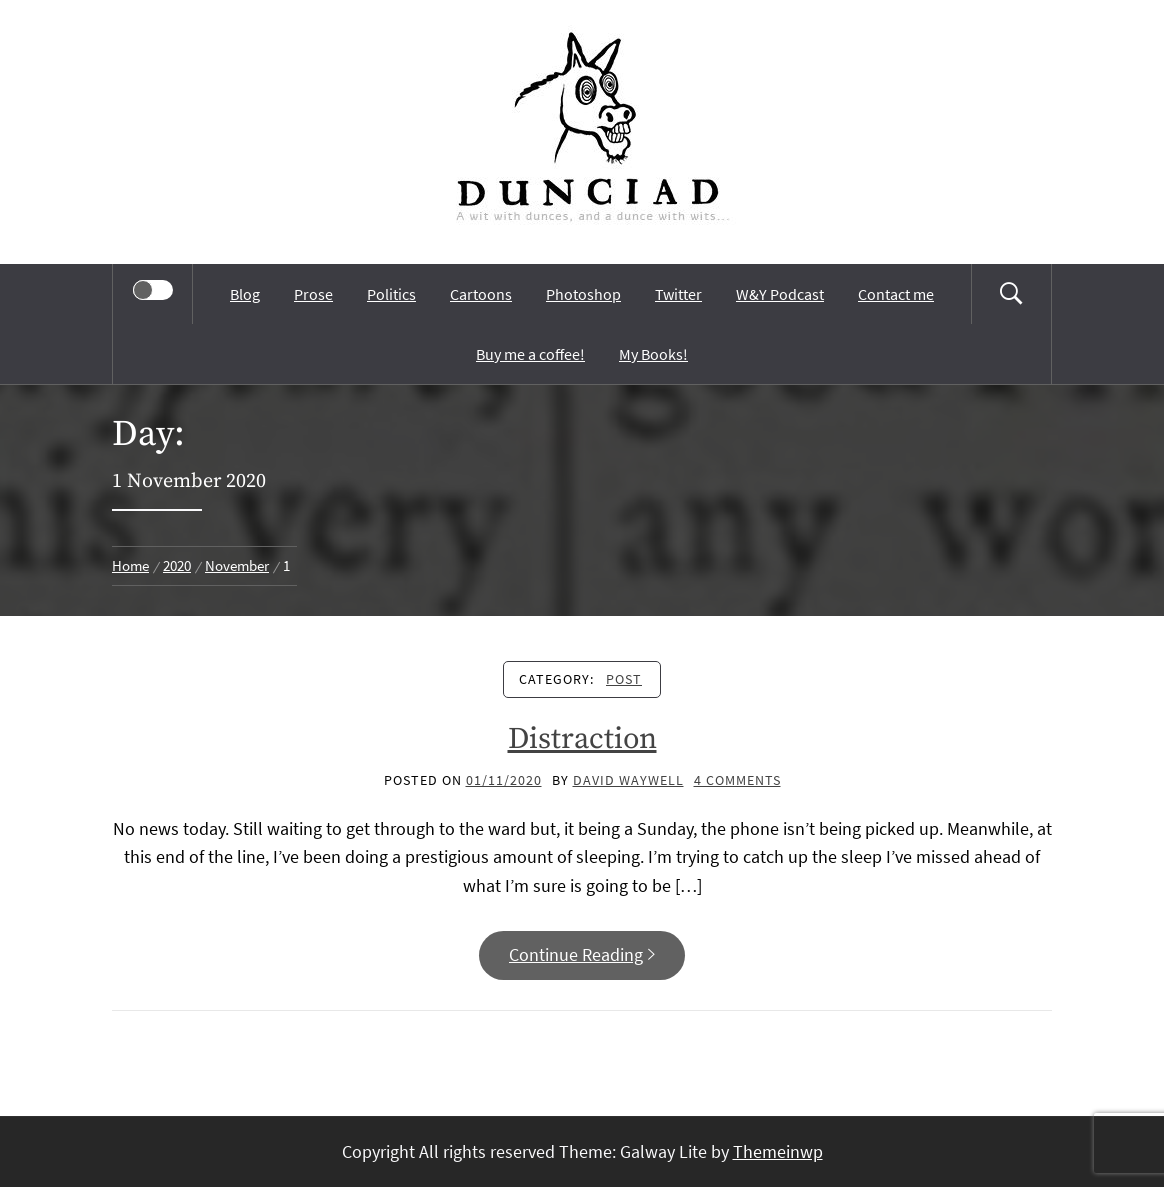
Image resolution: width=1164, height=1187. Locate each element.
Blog (245, 294)
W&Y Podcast (780, 294)
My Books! (653, 354)
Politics (391, 294)
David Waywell (628, 780)
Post (624, 679)
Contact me (896, 294)
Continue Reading (582, 954)
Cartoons (481, 294)
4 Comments (737, 780)
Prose (313, 294)
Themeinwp (778, 1151)
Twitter (678, 294)
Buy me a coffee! (530, 354)
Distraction (582, 739)
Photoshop (583, 294)
